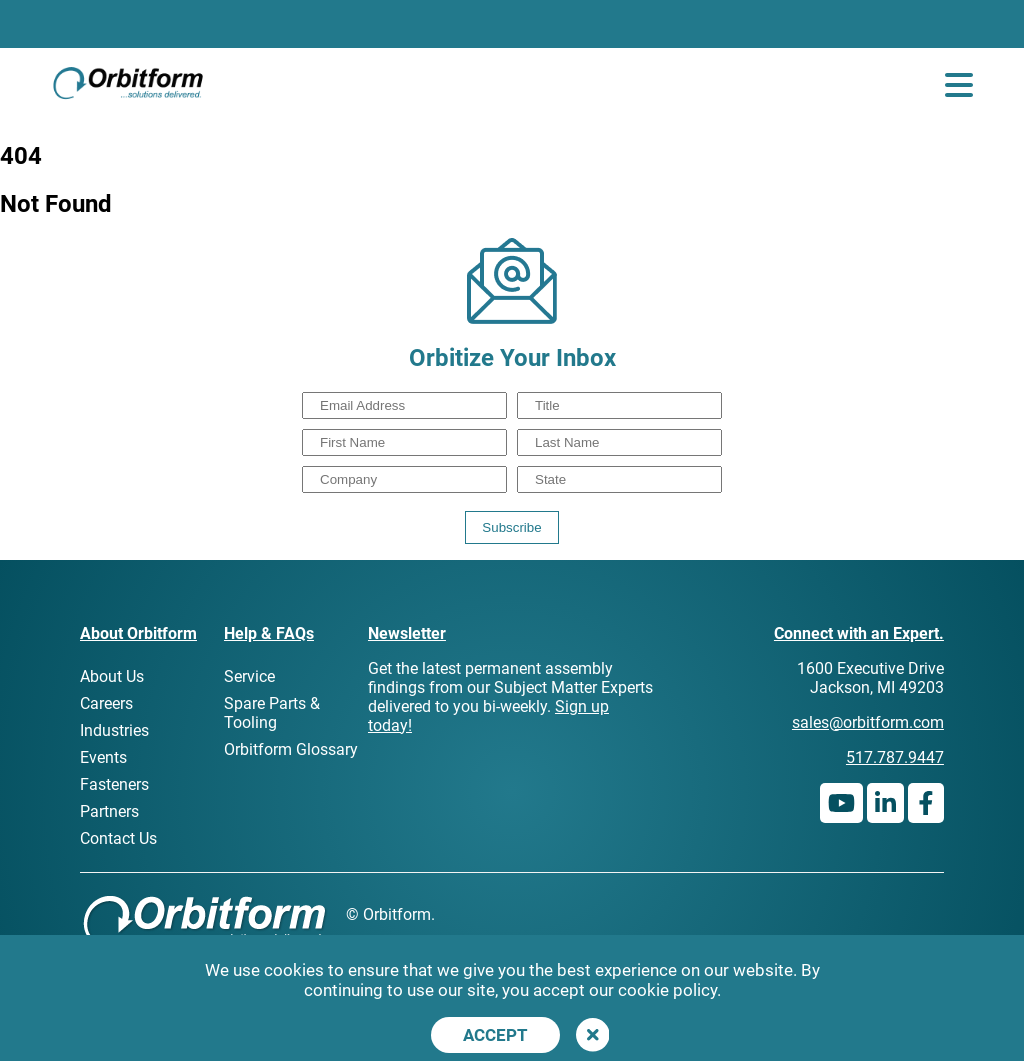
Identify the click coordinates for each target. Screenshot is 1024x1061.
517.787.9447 (895, 757)
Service (249, 676)
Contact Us (118, 838)
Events (103, 757)
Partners (109, 811)
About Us (112, 676)
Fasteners (114, 784)
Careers (106, 703)
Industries (114, 730)
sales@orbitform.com (868, 722)
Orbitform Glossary (291, 749)
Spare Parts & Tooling (272, 713)
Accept (495, 1035)
